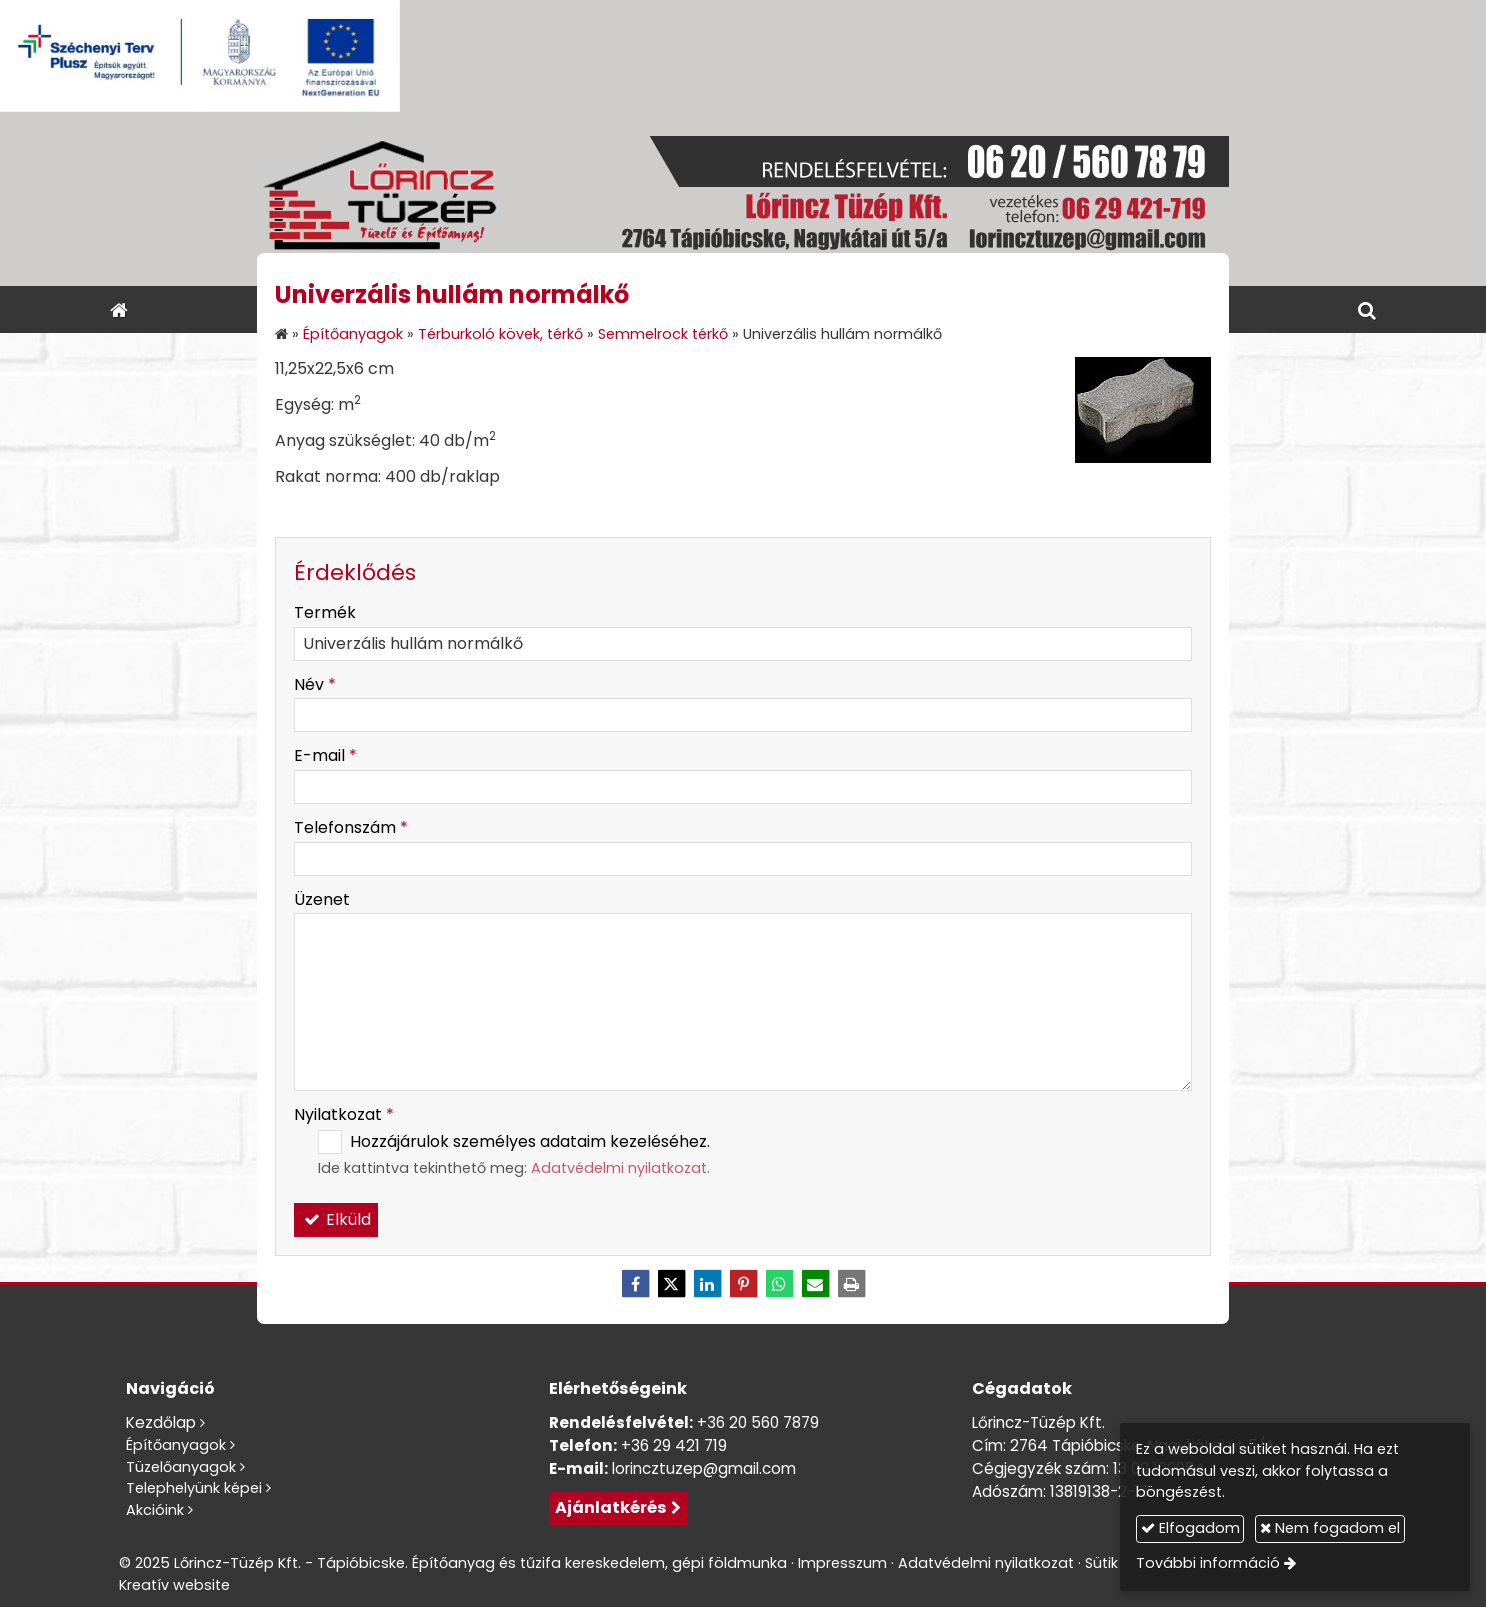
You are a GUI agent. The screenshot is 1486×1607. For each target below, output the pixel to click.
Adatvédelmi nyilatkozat (619, 1168)
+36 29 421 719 (674, 1445)
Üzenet (322, 899)
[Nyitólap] (743, 199)
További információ (1208, 1563)
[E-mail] (815, 1284)
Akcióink (155, 1510)
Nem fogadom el (1330, 1528)
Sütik (1101, 1563)
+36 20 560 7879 (758, 1422)
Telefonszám (351, 827)
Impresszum (842, 1563)
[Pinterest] (743, 1284)
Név (315, 684)
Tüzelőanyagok (181, 1467)
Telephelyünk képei (194, 1488)
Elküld (336, 1219)
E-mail (325, 755)
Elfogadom (1190, 1528)
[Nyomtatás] (851, 1284)
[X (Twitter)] (671, 1284)
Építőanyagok (176, 1445)
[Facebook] (635, 1284)
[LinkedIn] (707, 1284)
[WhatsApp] (779, 1284)
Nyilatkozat (344, 1114)
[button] (1367, 309)
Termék (325, 612)
